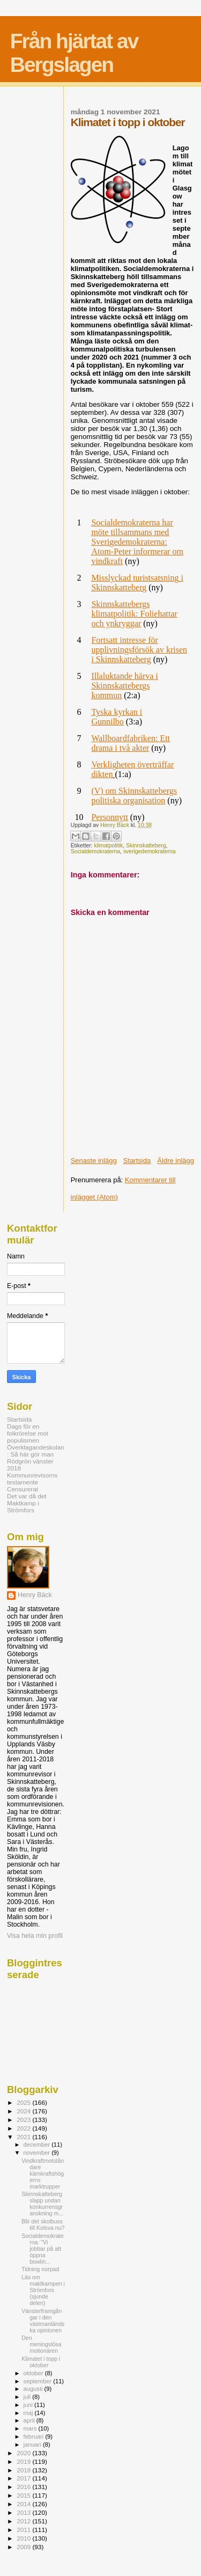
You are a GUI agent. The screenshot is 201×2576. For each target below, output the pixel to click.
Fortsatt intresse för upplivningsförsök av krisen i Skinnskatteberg (139, 649)
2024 (24, 2110)
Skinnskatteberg (146, 845)
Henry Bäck (35, 1595)
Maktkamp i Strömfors (23, 1506)
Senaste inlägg (94, 1161)
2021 (24, 2136)
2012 (24, 2521)
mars (31, 2428)
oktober (34, 2373)
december (38, 2144)
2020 (24, 2452)
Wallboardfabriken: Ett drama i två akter (130, 743)
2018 (24, 2470)
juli (28, 2397)
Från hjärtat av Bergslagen (74, 53)
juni (29, 2405)
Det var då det (27, 1495)
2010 (24, 2538)
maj (29, 2413)
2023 (24, 2119)
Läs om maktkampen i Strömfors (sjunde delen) (43, 2290)
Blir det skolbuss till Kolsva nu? (42, 2224)
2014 (24, 2503)
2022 (24, 2128)
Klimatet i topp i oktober (40, 2361)
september (39, 2381)
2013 (24, 2512)
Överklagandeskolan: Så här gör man (35, 1451)
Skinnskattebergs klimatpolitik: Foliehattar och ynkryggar (134, 613)
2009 (24, 2546)
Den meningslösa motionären (41, 2344)
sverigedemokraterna (149, 851)
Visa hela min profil (35, 1936)
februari (35, 2436)
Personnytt (109, 817)
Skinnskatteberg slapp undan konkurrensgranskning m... (42, 2203)
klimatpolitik (108, 845)
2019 (24, 2461)
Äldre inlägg (175, 1161)
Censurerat (22, 1488)
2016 (24, 2486)
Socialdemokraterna (95, 851)
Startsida (137, 1161)
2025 (24, 2102)
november (38, 2152)
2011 (24, 2529)
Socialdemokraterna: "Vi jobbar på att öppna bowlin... (42, 2249)
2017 (24, 2478)
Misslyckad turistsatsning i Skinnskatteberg (137, 582)
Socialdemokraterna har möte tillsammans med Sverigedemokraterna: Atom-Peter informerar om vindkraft (137, 542)
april (30, 2420)
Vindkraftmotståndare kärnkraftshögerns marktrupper (42, 2173)
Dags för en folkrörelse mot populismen (27, 1433)
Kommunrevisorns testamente (32, 1478)
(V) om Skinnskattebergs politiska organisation (134, 795)
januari (33, 2444)
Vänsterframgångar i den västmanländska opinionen (42, 2320)
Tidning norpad (40, 2269)
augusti (34, 2388)
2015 (24, 2495)
